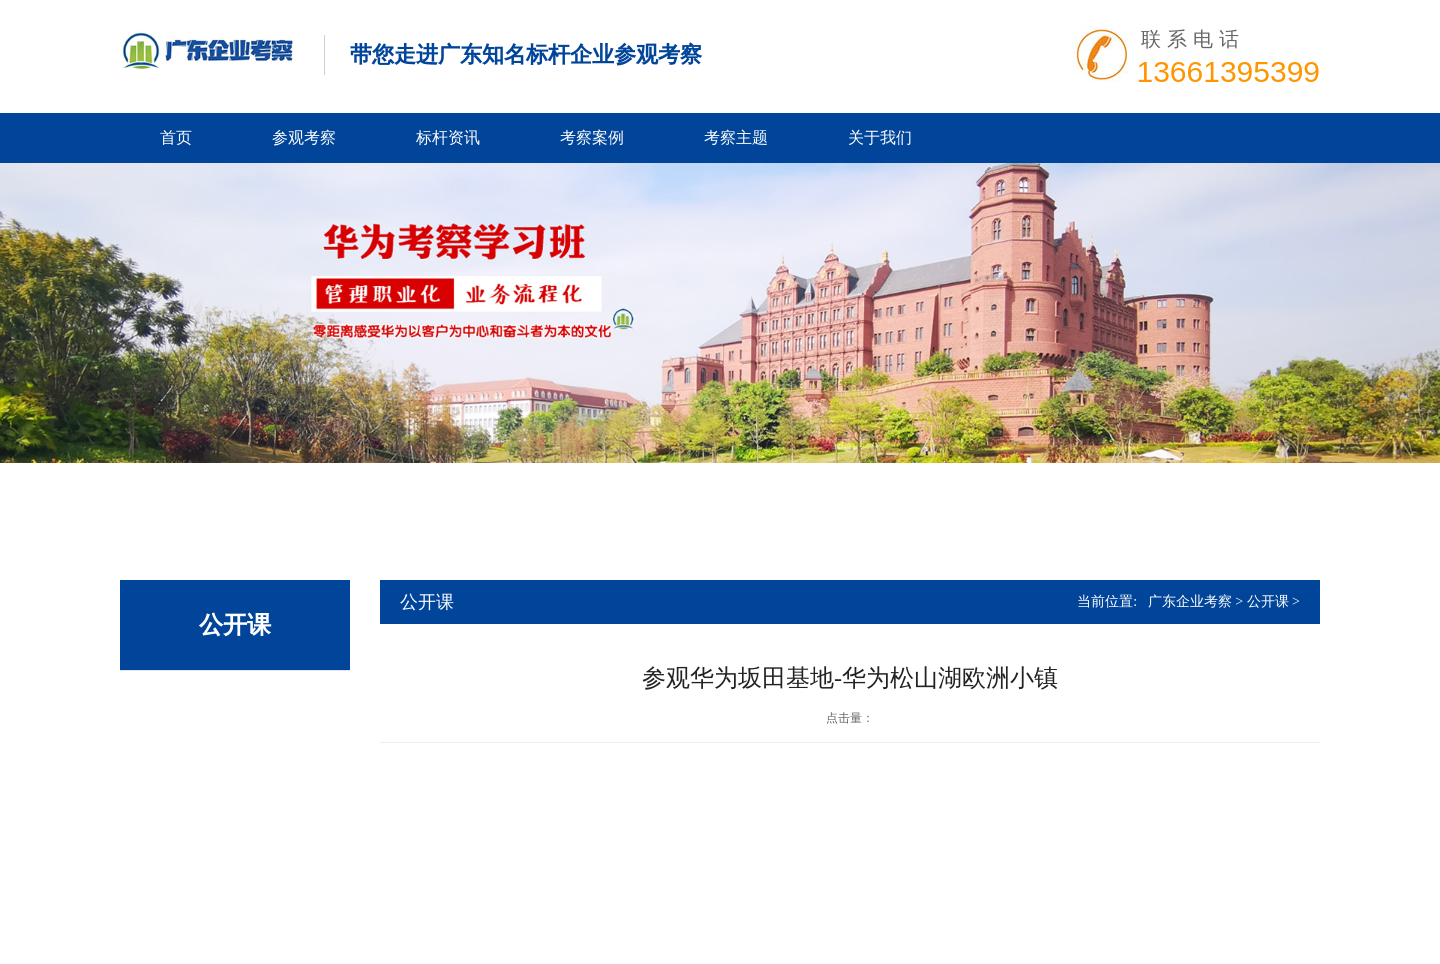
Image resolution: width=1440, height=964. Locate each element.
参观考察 (304, 137)
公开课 (1268, 601)
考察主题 (736, 137)
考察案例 (592, 137)
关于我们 (880, 137)
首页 (176, 137)
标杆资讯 (448, 137)
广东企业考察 (1190, 601)
